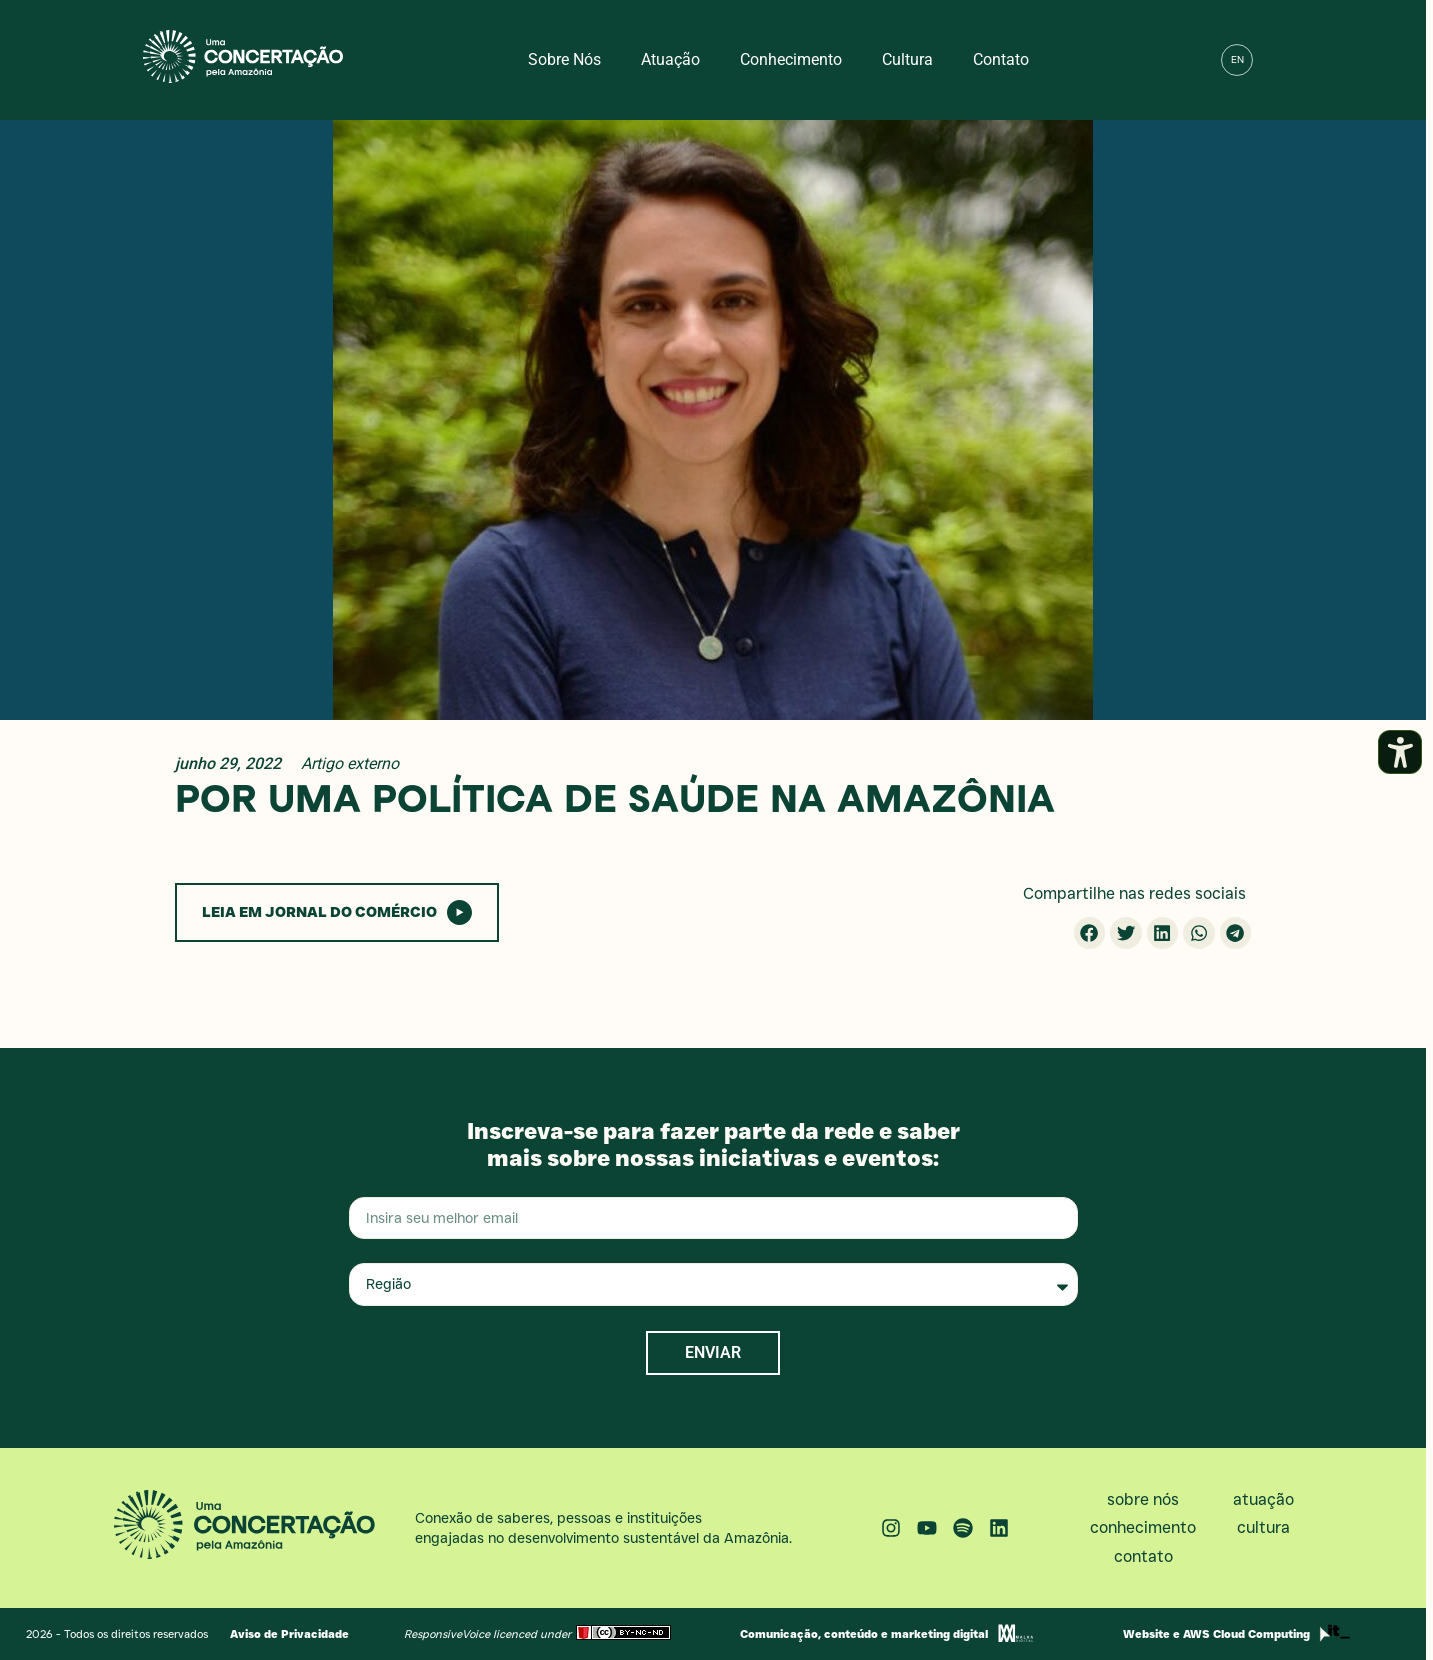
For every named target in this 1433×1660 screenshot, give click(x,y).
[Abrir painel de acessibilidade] (1400, 752)
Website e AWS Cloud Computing (1216, 1634)
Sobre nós (564, 59)
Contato (1001, 59)
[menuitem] (1237, 60)
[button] (1280, 60)
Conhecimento (791, 59)
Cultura (907, 59)
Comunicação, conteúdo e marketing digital (864, 1634)
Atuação (670, 59)
